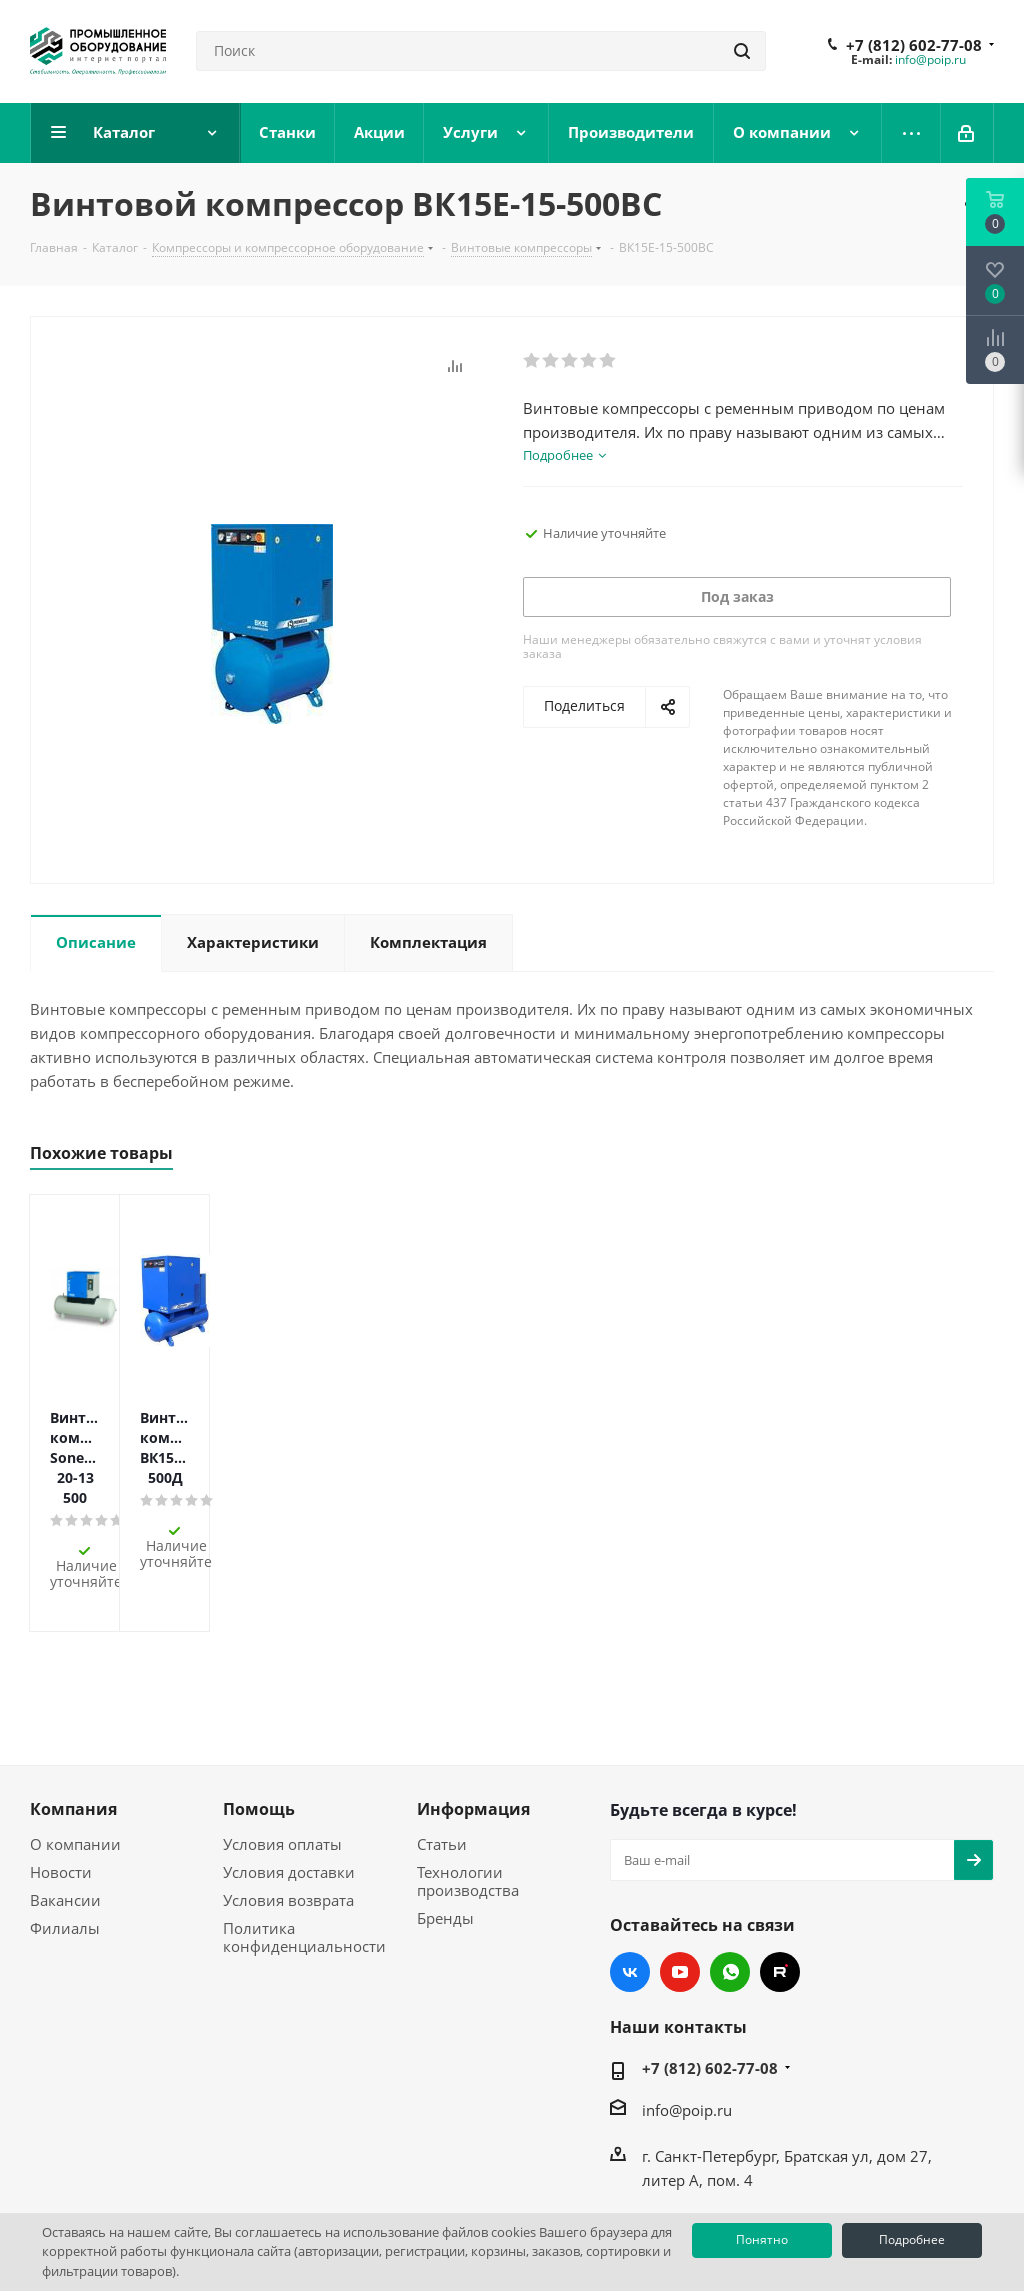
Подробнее (912, 2239)
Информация (473, 1718)
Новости (61, 1781)
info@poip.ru (930, 59)
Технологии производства (468, 1790)
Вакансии (65, 1809)
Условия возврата (288, 1809)
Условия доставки (289, 1781)
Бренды (445, 1827)
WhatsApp (730, 1881)
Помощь (259, 1718)
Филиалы (65, 1837)
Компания (73, 1718)
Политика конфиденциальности (304, 1846)
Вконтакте (630, 1881)
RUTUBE (780, 1881)
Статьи (442, 1753)
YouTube (680, 1881)
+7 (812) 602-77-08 (914, 45)
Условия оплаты (282, 1753)
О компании (75, 1753)
